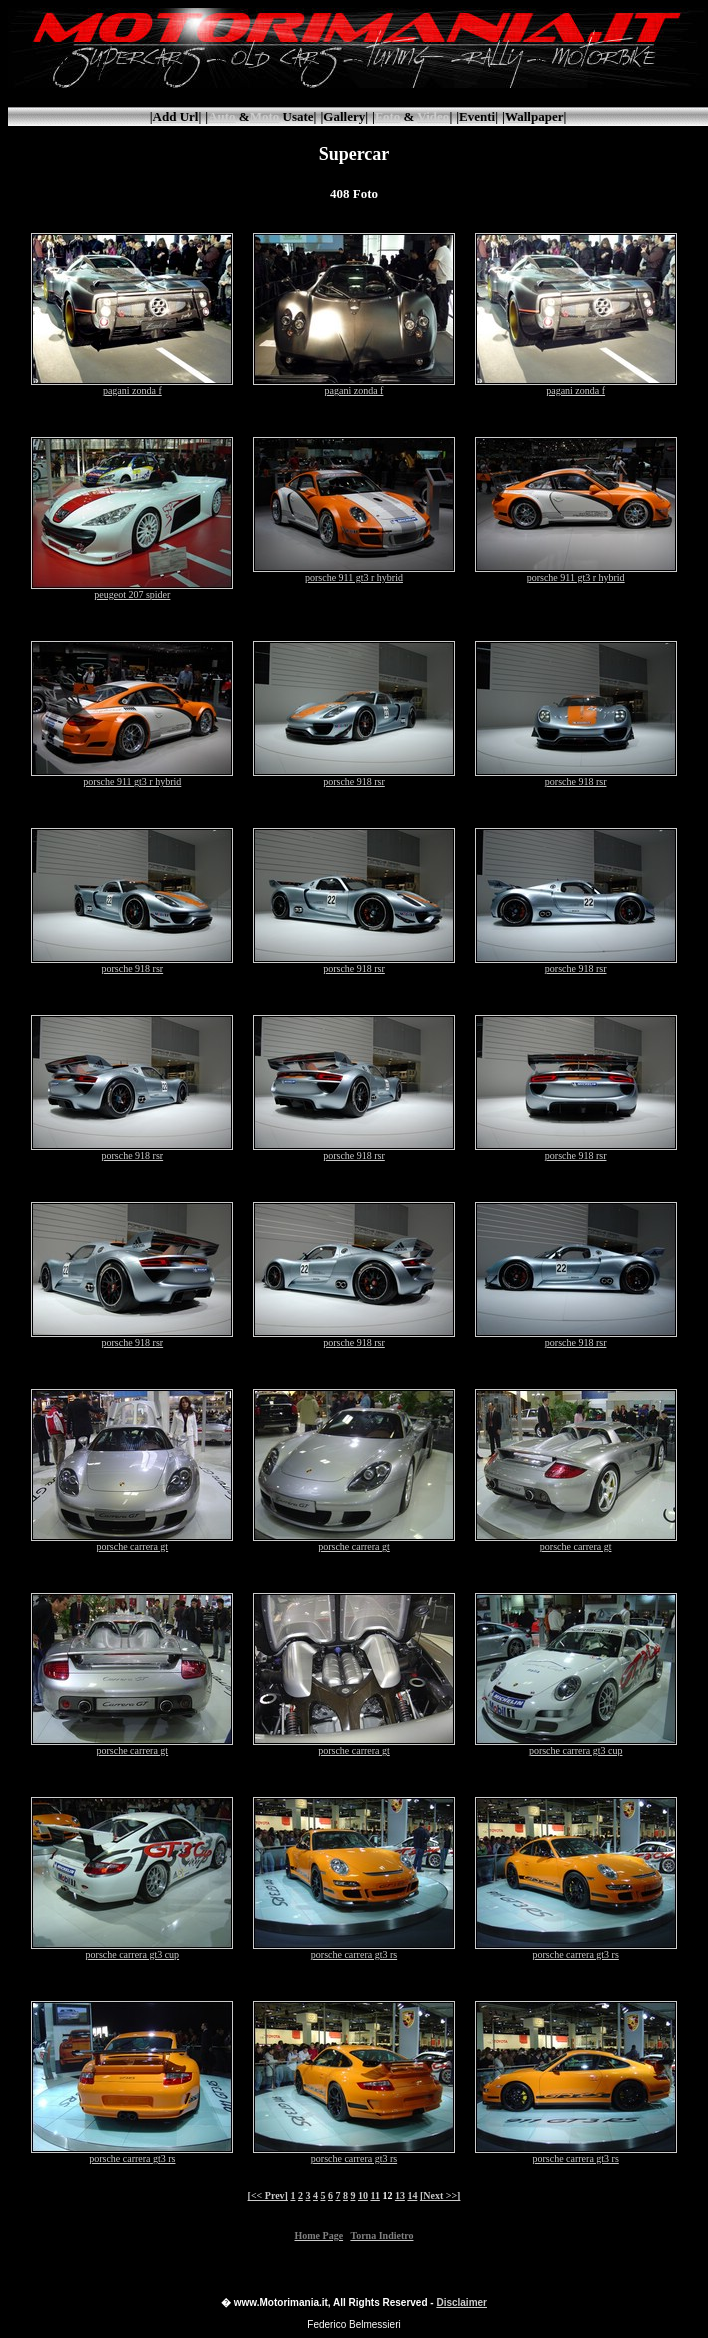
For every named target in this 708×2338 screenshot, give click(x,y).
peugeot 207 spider (132, 590)
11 (374, 2195)
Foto (387, 116)
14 (412, 2195)
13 (400, 2195)
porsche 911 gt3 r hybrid (354, 573)
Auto (221, 116)
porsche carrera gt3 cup (576, 1746)
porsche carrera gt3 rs (354, 1950)
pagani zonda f (132, 386)
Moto (265, 116)
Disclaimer (461, 2302)
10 (363, 2195)
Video (433, 116)
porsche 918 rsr (354, 777)
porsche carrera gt (132, 1542)
